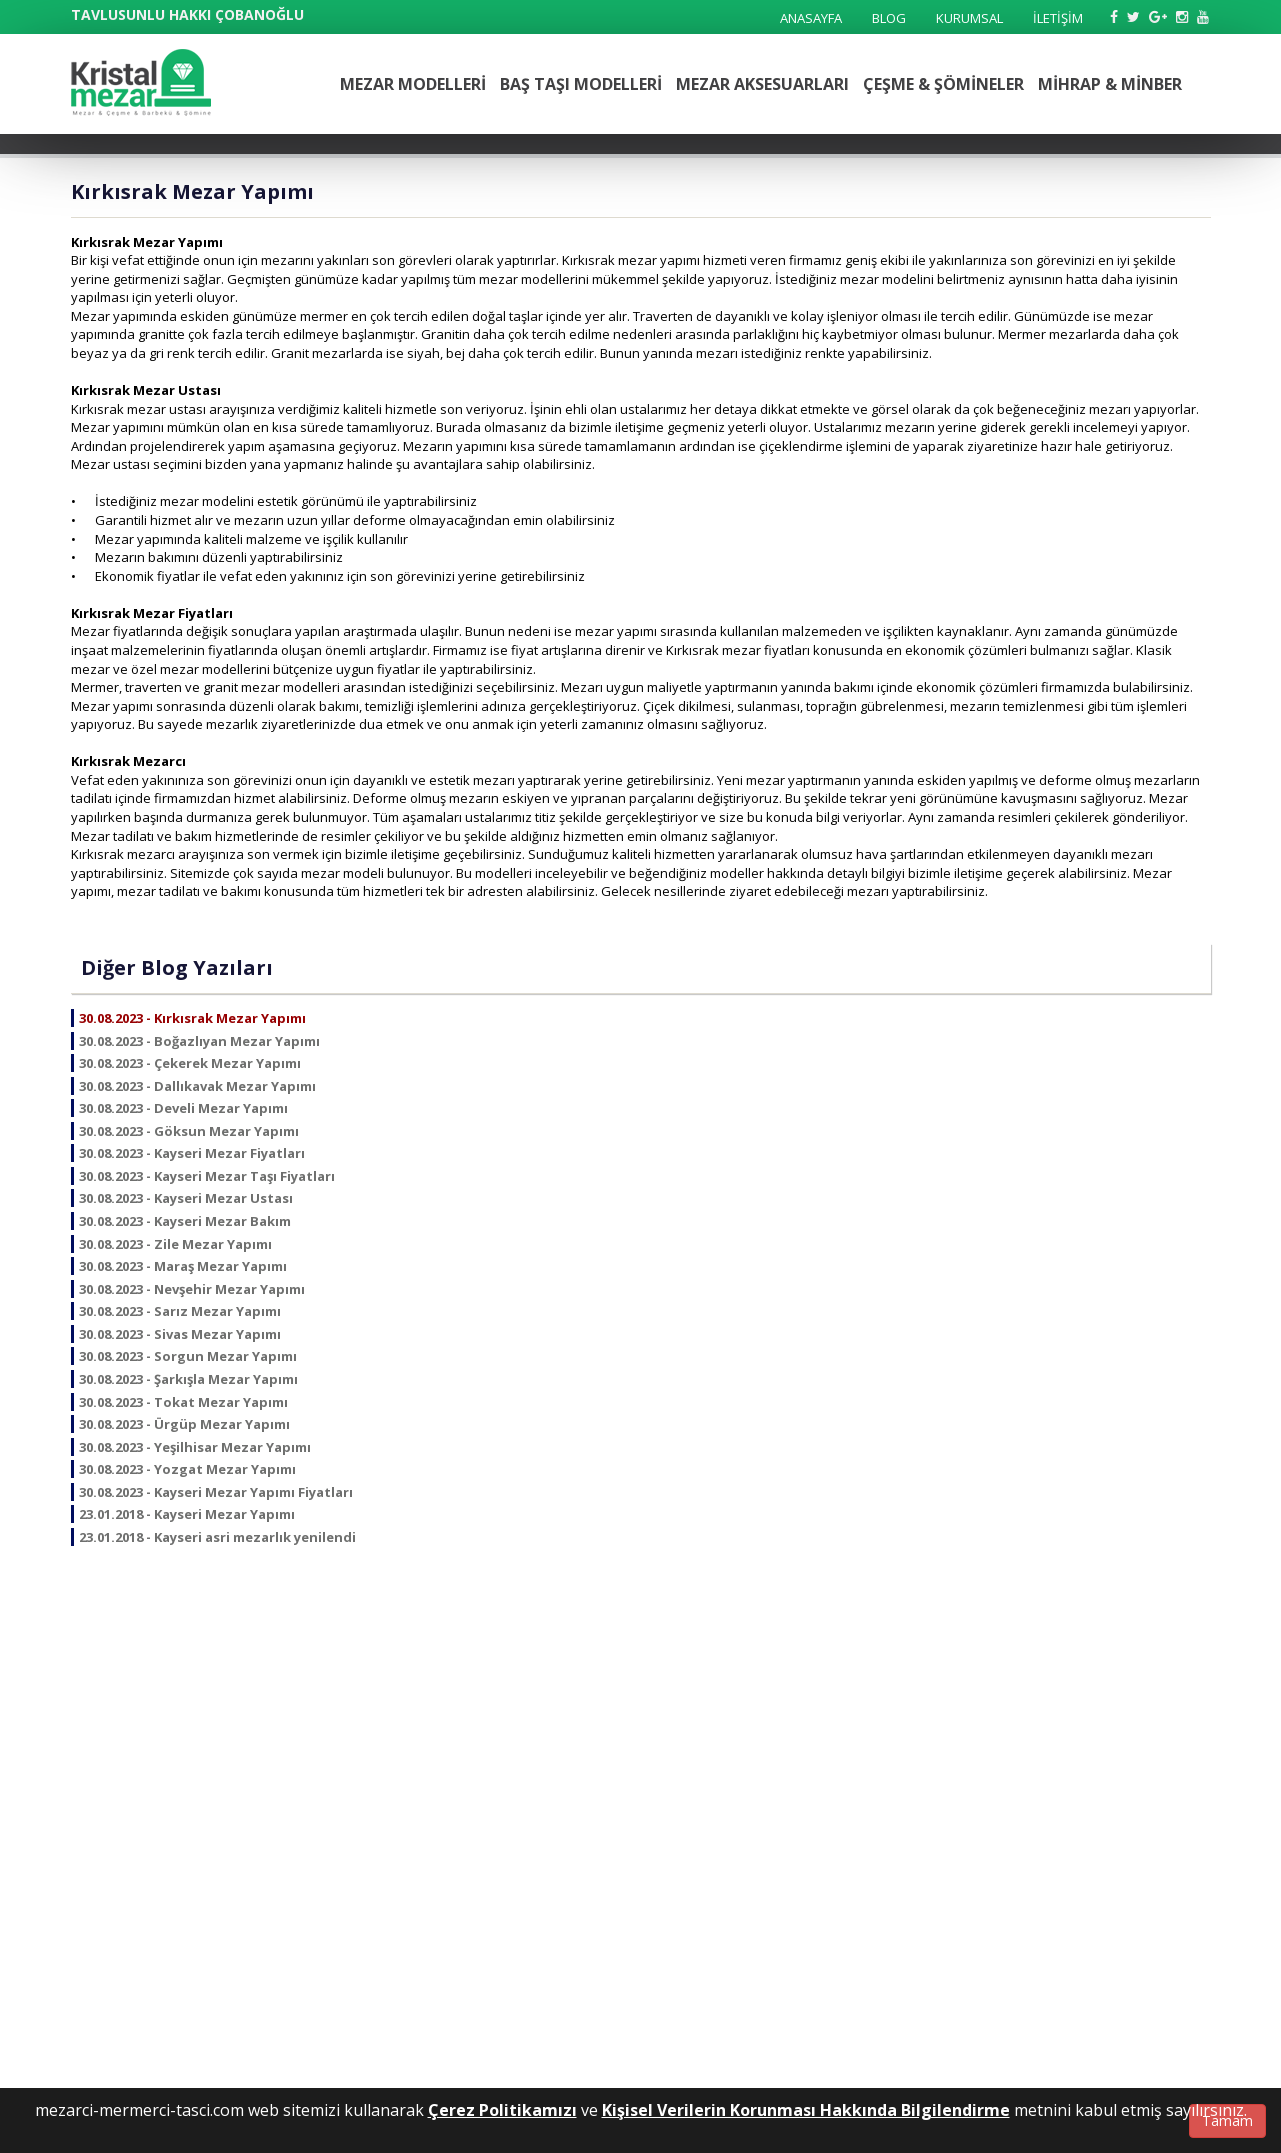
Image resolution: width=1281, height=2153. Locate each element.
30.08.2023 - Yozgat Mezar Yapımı (187, 1469)
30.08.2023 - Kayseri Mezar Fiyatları (192, 1153)
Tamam (1227, 2120)
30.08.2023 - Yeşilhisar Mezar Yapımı (195, 1447)
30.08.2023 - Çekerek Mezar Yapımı (190, 1063)
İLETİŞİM (1058, 18)
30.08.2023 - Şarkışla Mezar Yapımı (188, 1379)
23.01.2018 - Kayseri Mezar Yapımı (187, 1514)
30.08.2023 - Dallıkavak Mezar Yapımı (197, 1086)
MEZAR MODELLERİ (413, 84)
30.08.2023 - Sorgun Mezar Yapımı (188, 1356)
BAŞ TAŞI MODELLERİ (581, 84)
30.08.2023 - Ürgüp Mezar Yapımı (184, 1424)
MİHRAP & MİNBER (1110, 84)
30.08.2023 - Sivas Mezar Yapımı (180, 1334)
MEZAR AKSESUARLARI (762, 84)
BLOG (889, 18)
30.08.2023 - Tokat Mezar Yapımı (183, 1402)
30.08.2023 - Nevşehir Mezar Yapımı (192, 1289)
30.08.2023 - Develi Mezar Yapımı (183, 1108)
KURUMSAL (969, 18)
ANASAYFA (811, 18)
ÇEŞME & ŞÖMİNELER (943, 84)
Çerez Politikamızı (502, 2110)
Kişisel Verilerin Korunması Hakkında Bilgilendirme (806, 2110)
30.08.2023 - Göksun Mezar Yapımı (189, 1131)
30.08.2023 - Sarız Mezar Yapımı (180, 1311)
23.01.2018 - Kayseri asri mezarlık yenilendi (217, 1537)
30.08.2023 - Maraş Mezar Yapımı (183, 1266)
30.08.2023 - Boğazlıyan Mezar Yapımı (199, 1041)
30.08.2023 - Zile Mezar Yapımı (175, 1244)
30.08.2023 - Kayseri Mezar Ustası (186, 1198)
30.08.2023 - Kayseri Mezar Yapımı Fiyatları (216, 1492)
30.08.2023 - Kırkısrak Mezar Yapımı (192, 1018)
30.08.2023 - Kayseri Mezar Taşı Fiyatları (207, 1176)
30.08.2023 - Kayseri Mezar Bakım (185, 1221)
